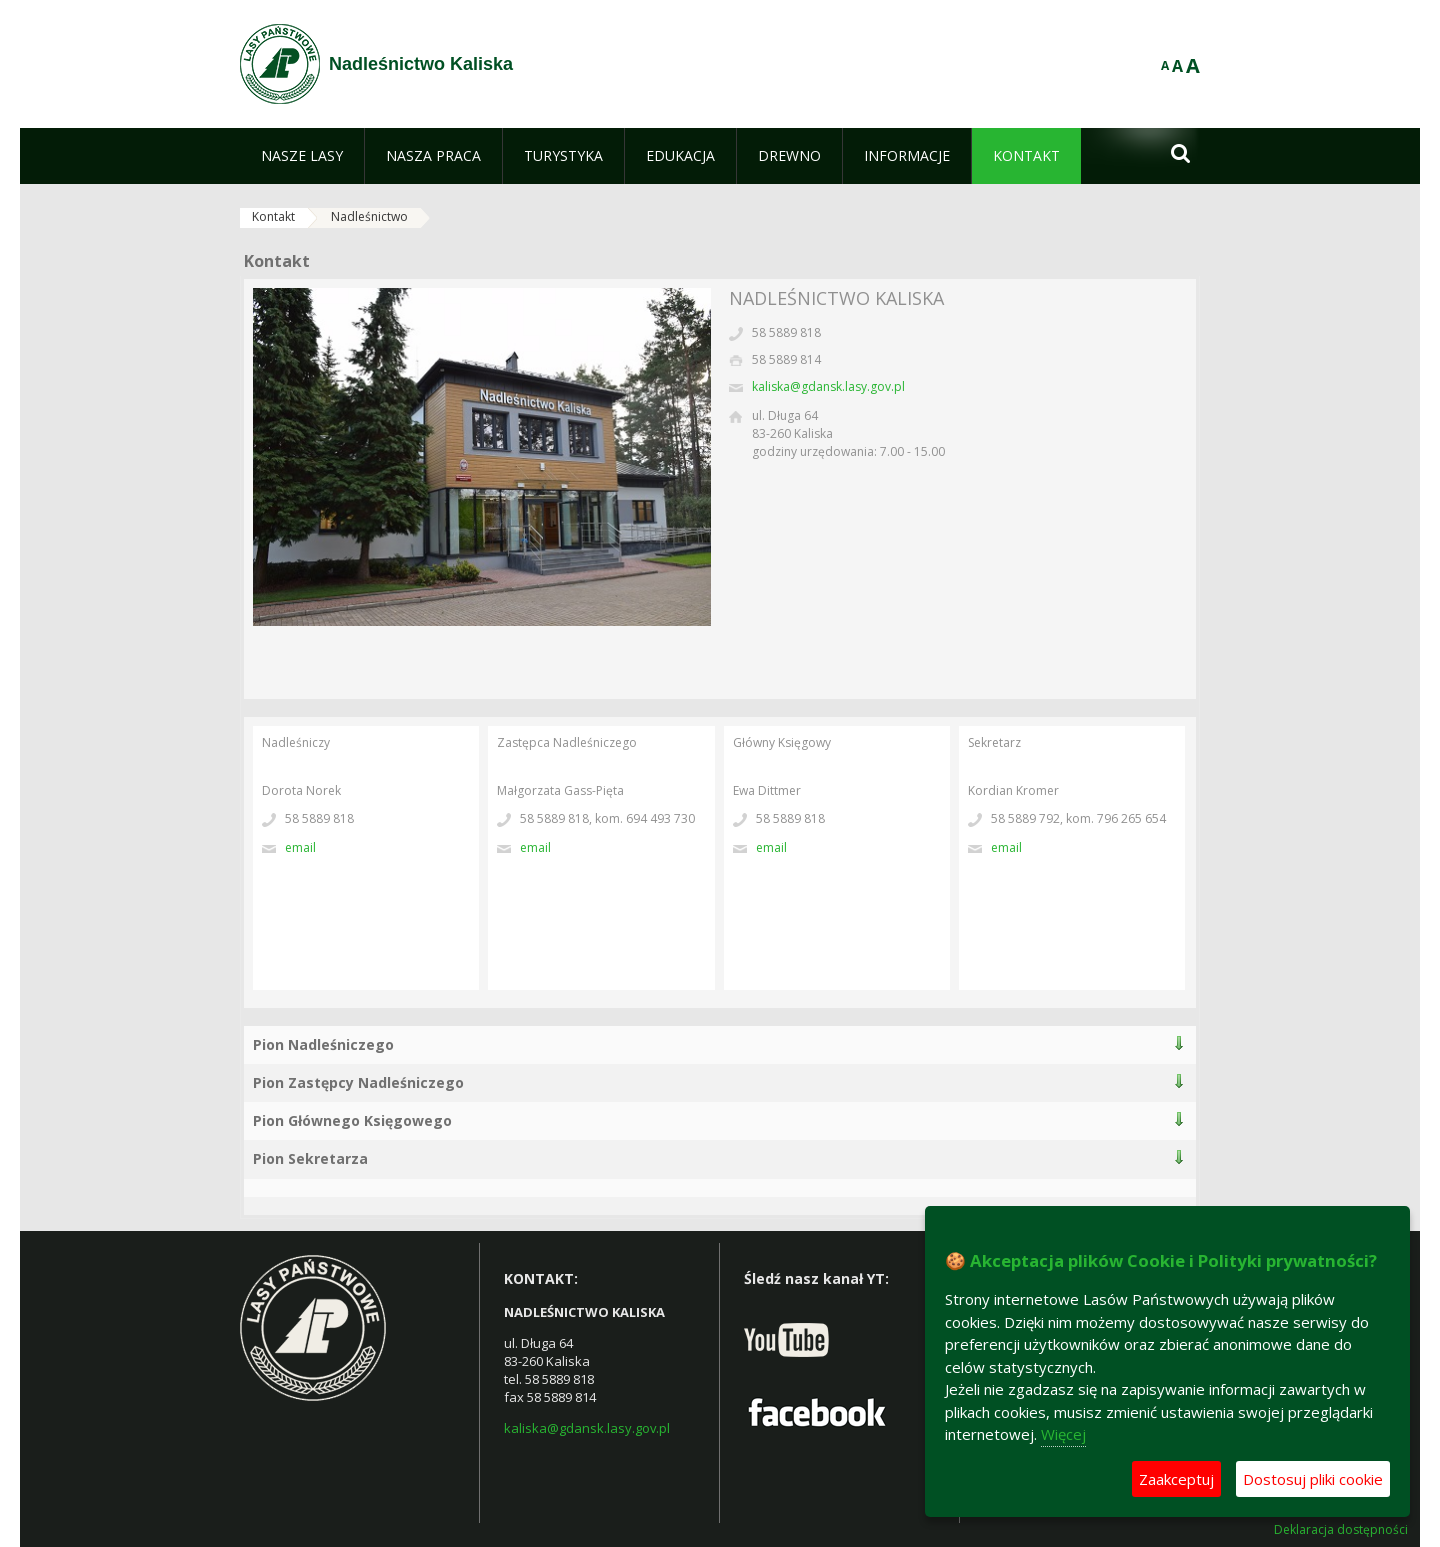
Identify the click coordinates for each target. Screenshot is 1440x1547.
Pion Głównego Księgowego (352, 1120)
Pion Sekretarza (310, 1158)
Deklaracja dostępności (1341, 1530)
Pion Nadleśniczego (323, 1044)
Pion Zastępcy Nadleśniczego (358, 1082)
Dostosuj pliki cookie (1313, 1479)
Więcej (1063, 1434)
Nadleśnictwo (369, 216)
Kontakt (273, 216)
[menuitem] (302, 156)
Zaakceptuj (1176, 1479)
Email (300, 847)
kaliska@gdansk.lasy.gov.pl (828, 386)
